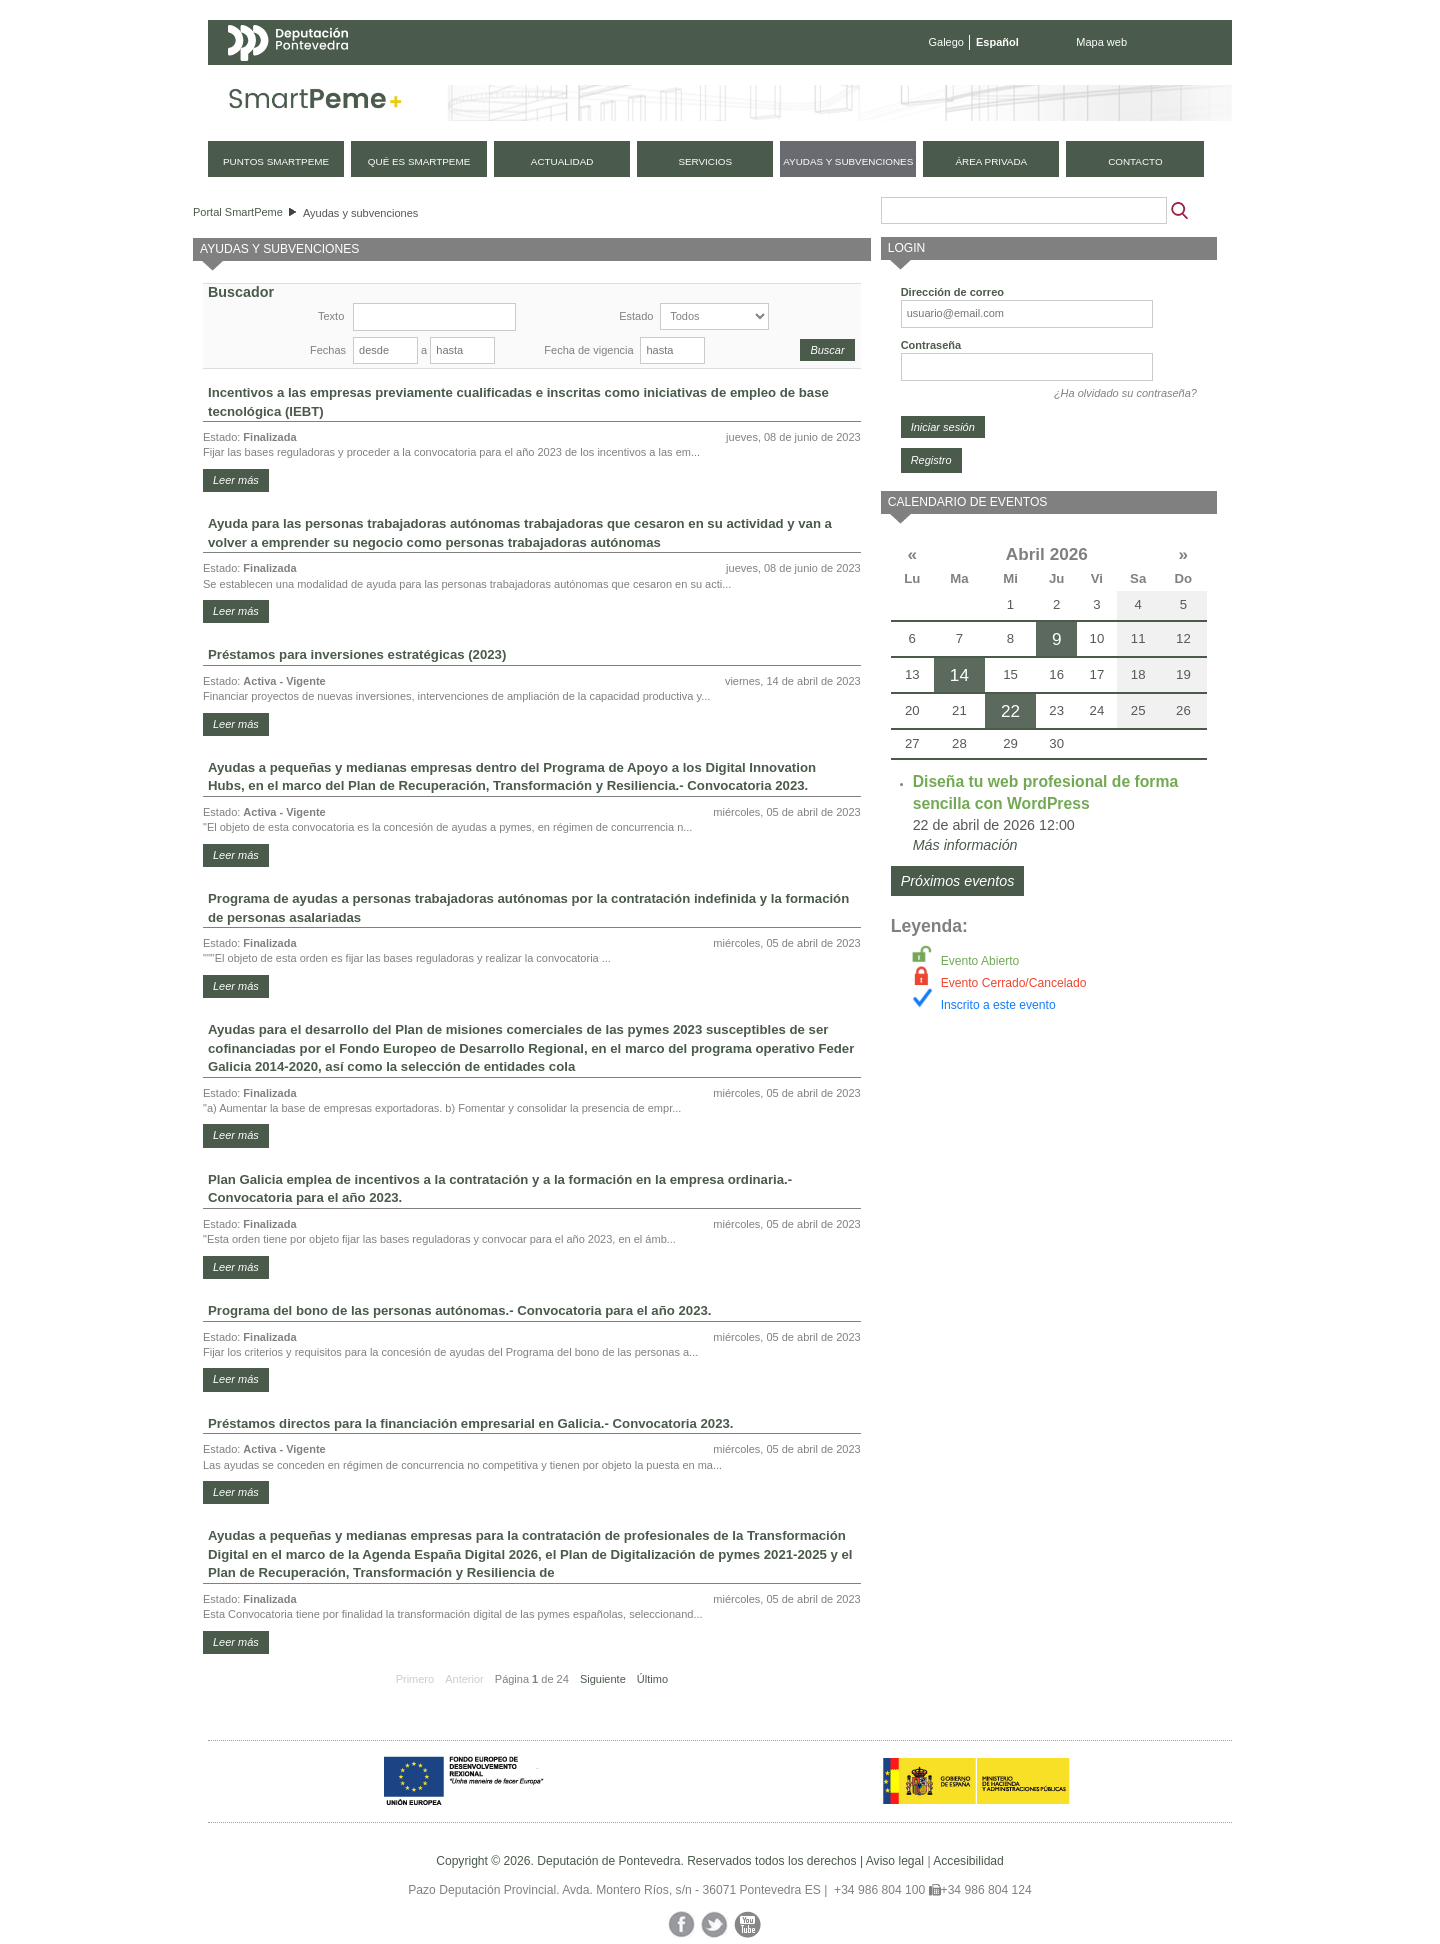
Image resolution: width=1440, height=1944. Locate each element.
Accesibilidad (968, 1861)
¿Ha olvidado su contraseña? (1125, 393)
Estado (636, 316)
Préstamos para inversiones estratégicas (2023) (357, 654)
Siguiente (603, 1679)
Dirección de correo (952, 292)
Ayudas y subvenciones (360, 213)
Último (652, 1679)
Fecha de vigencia (588, 350)
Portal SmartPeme (238, 212)
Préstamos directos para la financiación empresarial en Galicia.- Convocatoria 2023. (471, 1423)
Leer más (236, 480)
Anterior (464, 1679)
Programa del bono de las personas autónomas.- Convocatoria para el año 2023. (459, 1310)
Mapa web (1101, 42)
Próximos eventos (958, 881)
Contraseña (931, 345)
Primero (415, 1679)
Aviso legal (895, 1861)
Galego (946, 42)
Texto (331, 316)
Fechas (328, 350)
